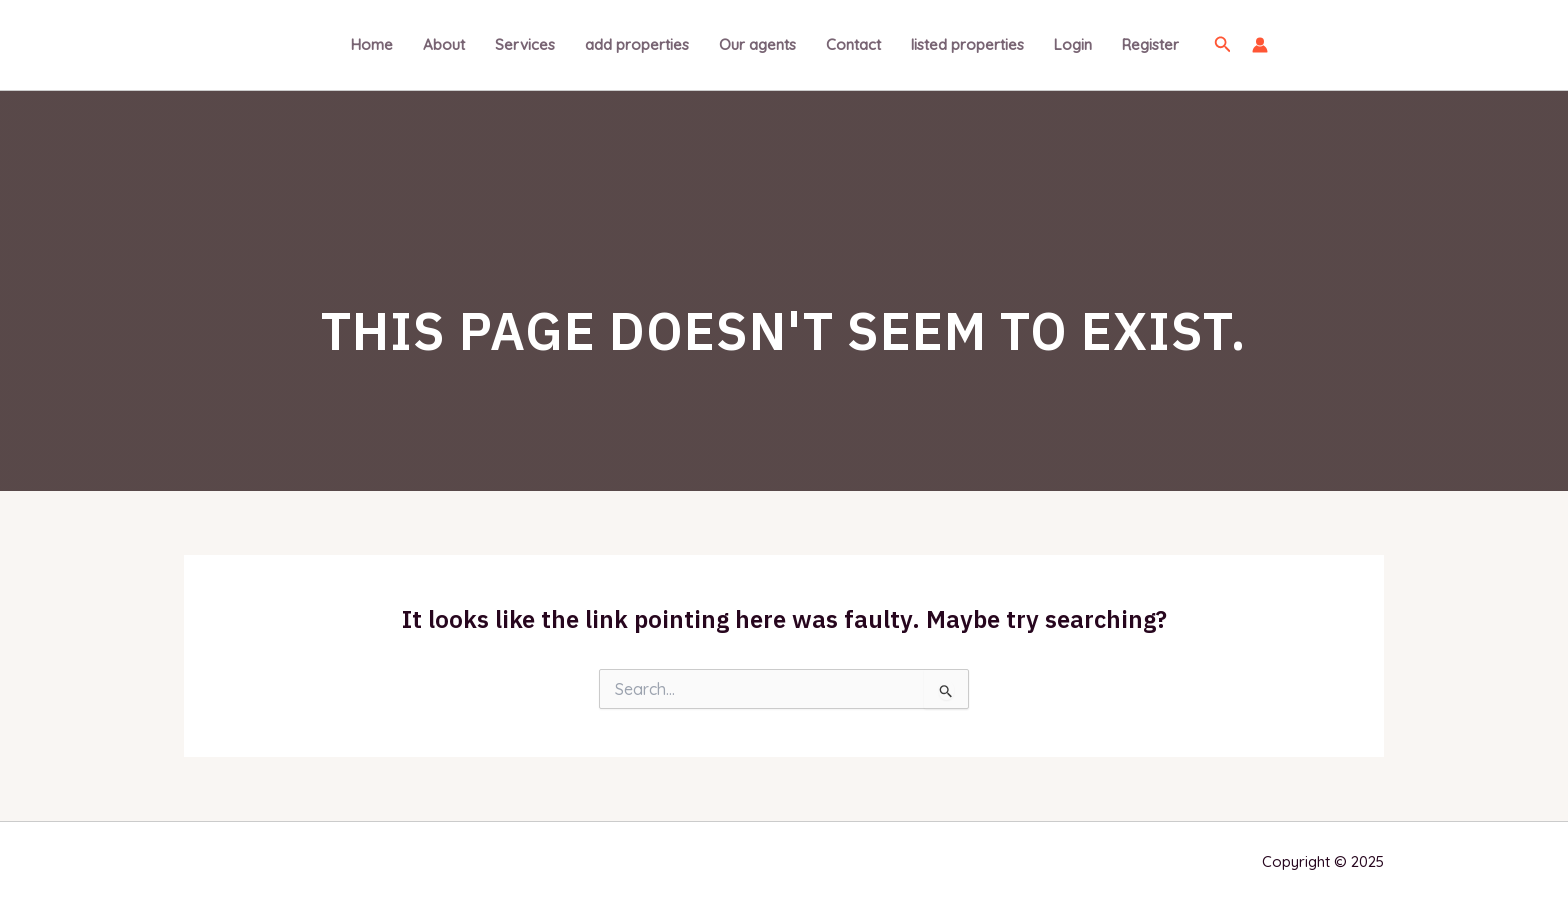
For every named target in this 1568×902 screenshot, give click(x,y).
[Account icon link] (1260, 45)
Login (1073, 44)
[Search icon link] (1223, 45)
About (444, 44)
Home (372, 44)
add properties (637, 44)
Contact (853, 44)
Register (1150, 44)
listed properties (967, 44)
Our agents (757, 44)
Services (525, 44)
